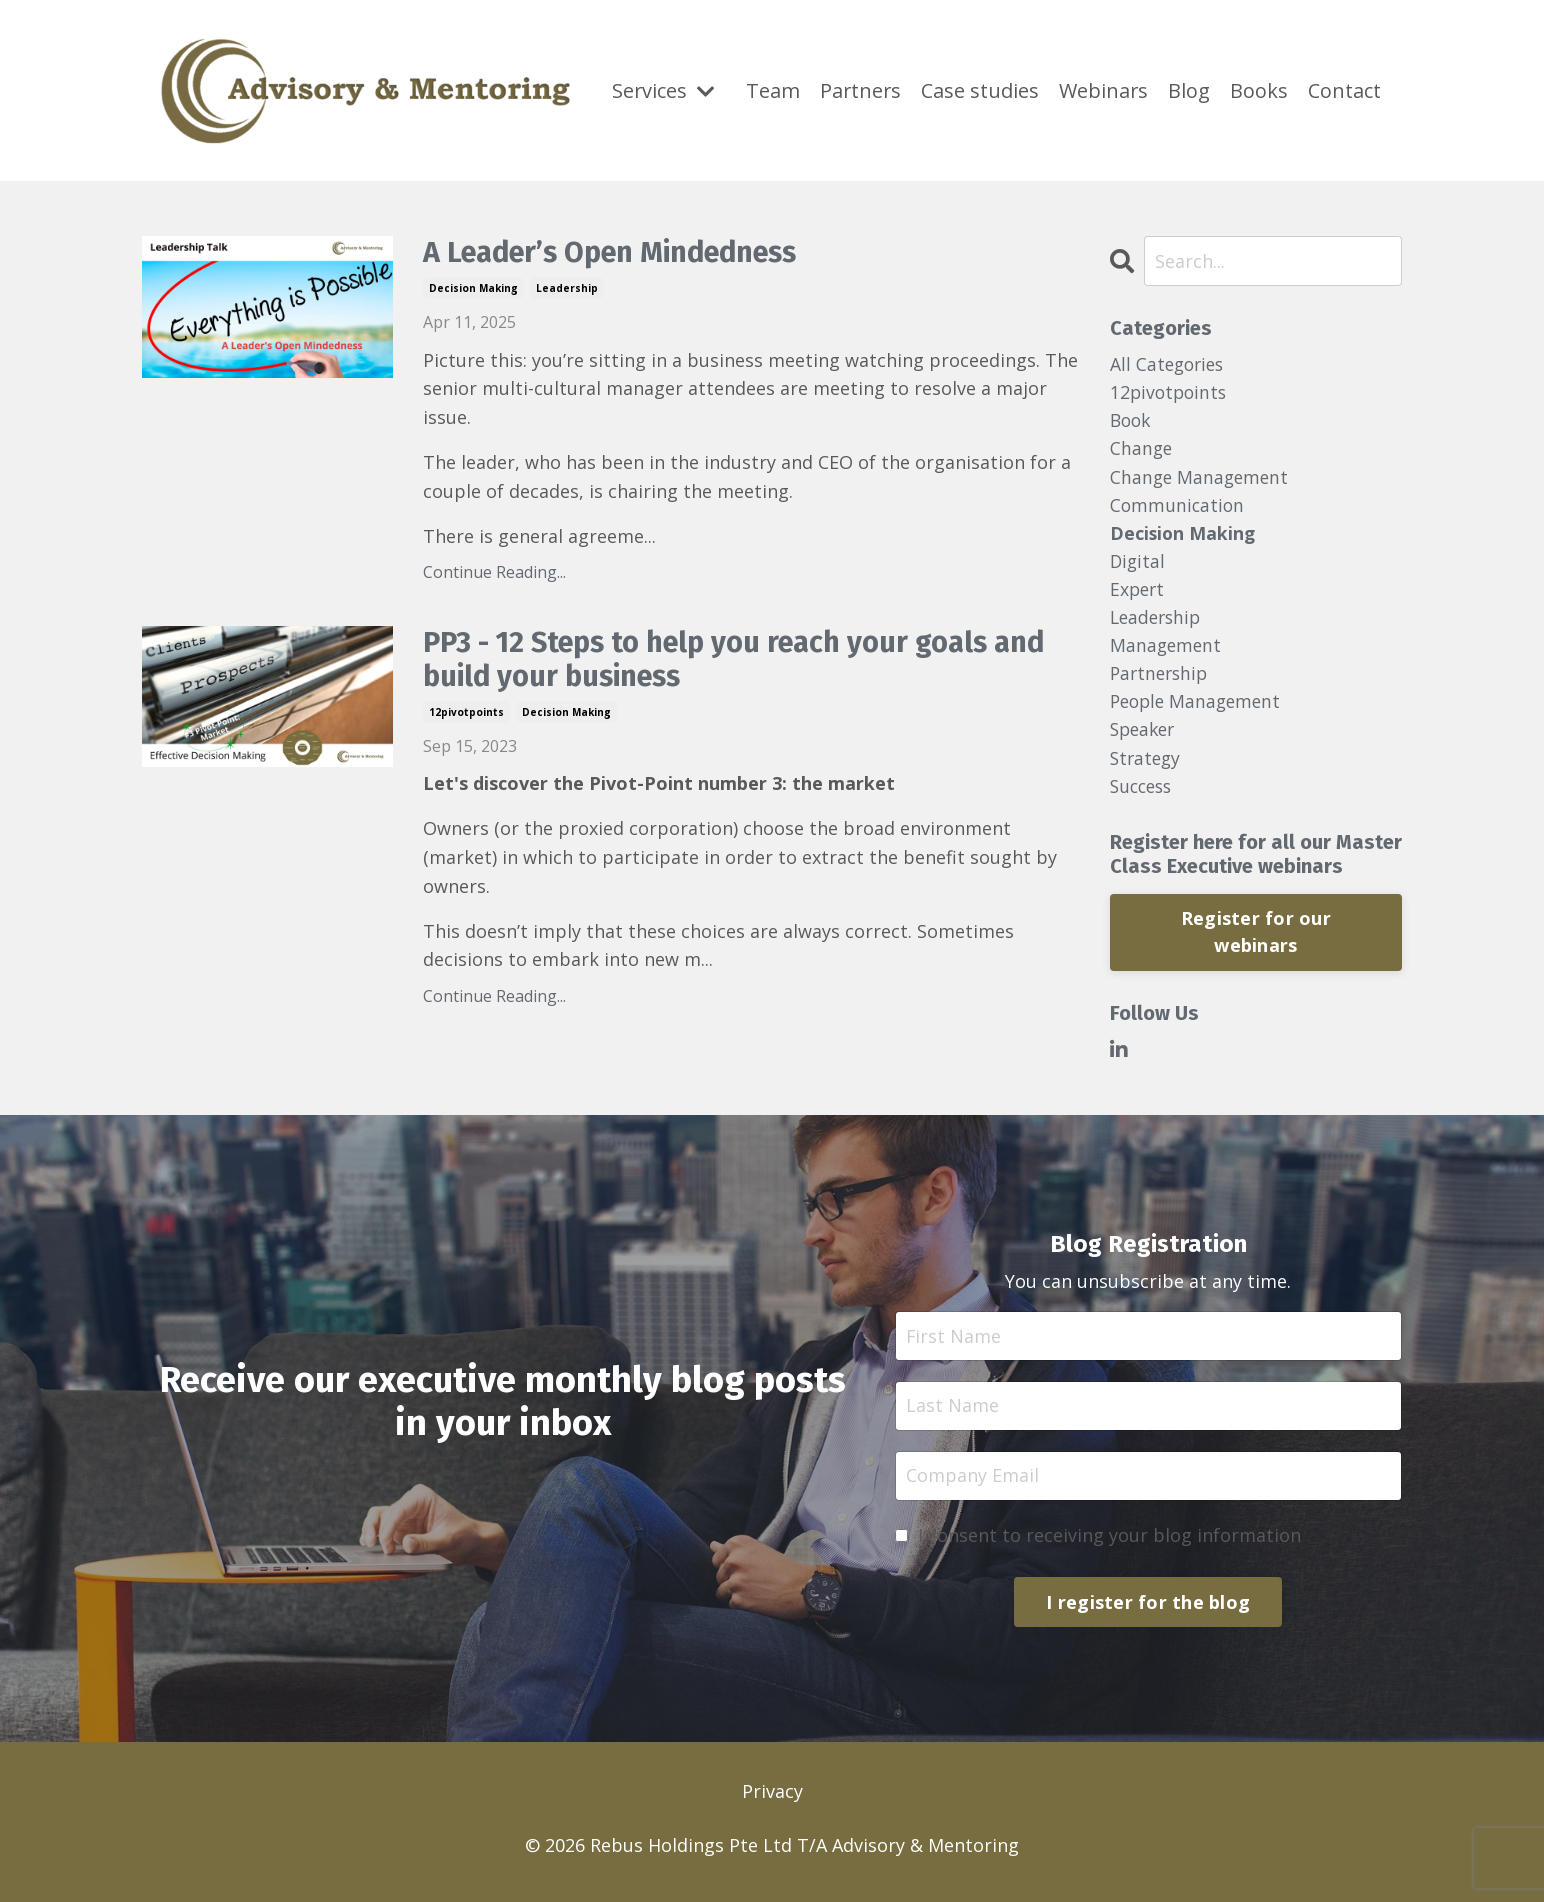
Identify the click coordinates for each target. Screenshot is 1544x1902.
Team (773, 74)
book (1132, 422)
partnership (1161, 681)
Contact (1345, 74)
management (1167, 652)
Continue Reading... (494, 573)
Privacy (772, 1804)
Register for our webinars (1256, 943)
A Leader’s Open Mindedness (622, 255)
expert (1138, 595)
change (1142, 451)
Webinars (1104, 74)
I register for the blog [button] (1148, 1614)
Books (1260, 74)
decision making (473, 289)
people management (1199, 710)
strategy (1147, 768)
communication (1178, 509)
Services (664, 90)
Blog (1190, 74)
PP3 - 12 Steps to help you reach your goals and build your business (749, 662)
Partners (861, 74)
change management (1201, 480)
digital (1138, 566)
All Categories (1169, 365)
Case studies (981, 90)
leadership (567, 289)
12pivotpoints (466, 714)
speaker (1145, 739)
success (1143, 796)
